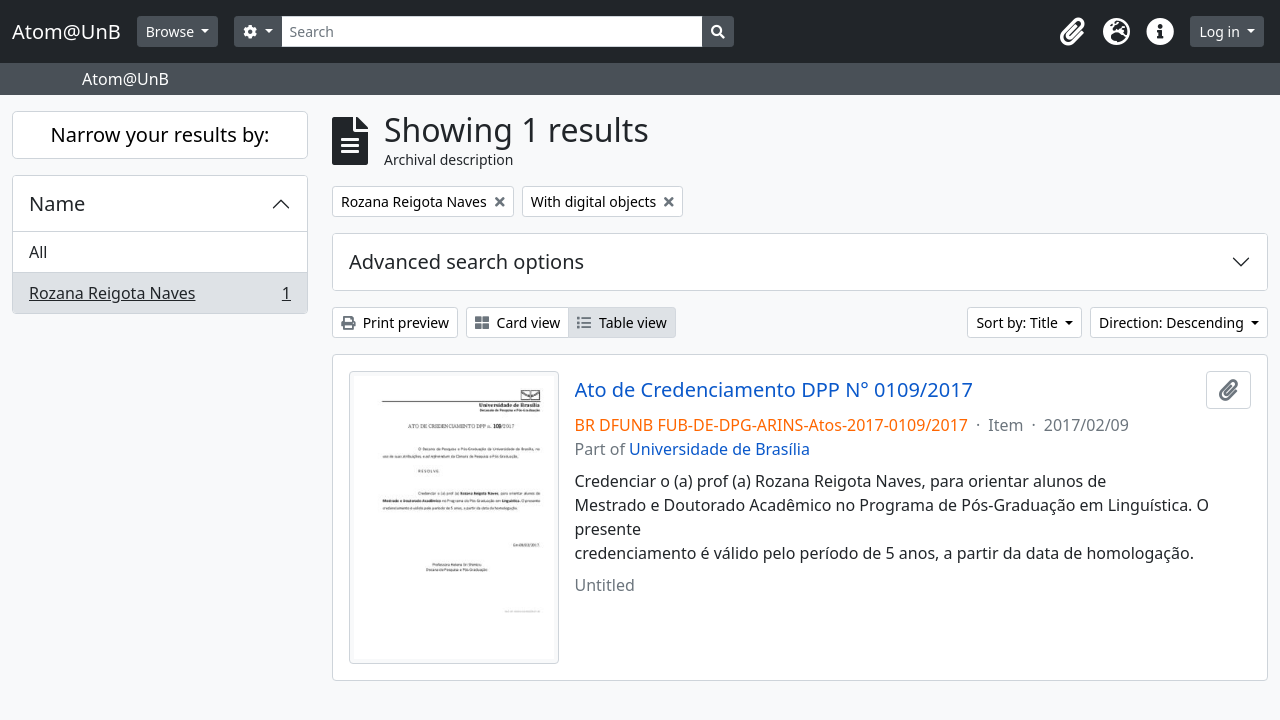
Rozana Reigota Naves (159, 297)
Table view (621, 322)
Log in (1221, 31)
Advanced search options (466, 261)
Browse (172, 31)
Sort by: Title (1018, 322)
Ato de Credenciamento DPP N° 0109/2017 (774, 390)
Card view (517, 322)
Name (57, 203)
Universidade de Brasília (719, 449)
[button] (1072, 32)
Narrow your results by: (160, 134)
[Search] (492, 31)
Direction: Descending (1173, 322)
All (38, 252)
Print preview (395, 322)
